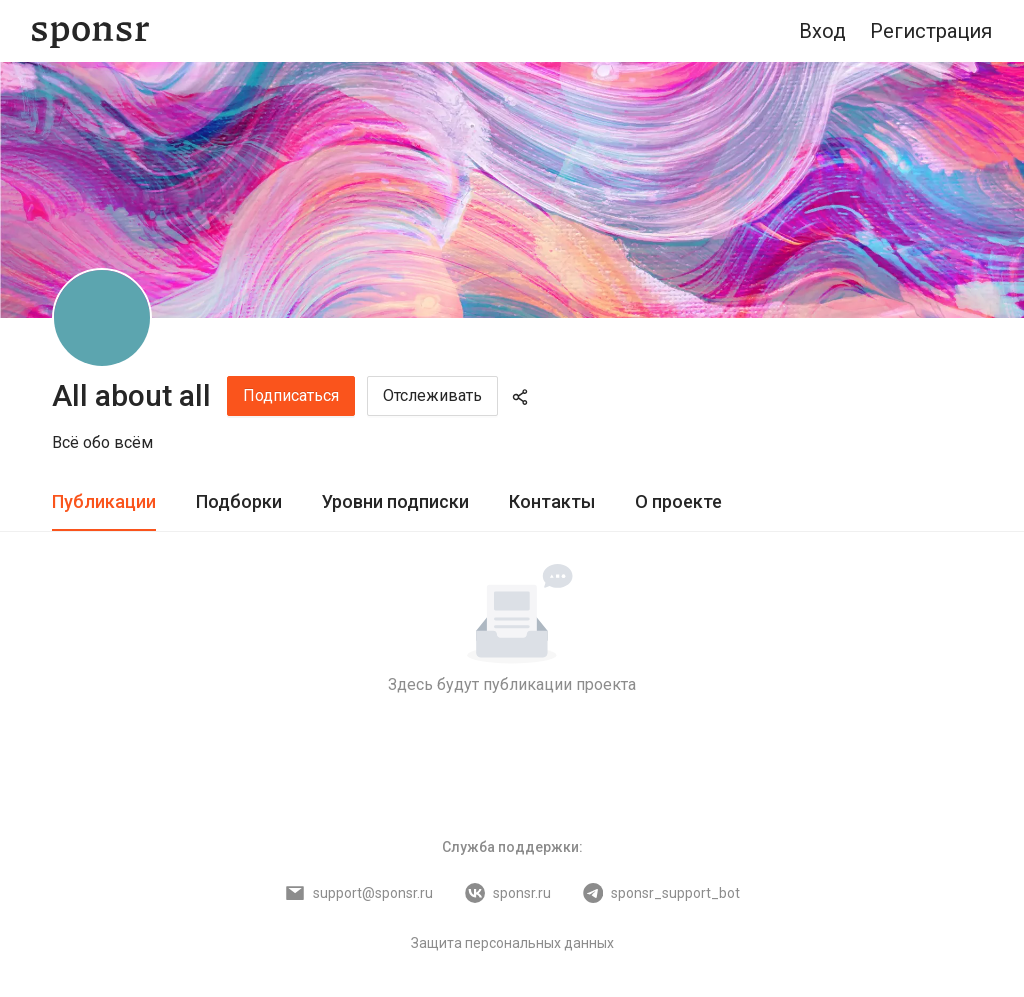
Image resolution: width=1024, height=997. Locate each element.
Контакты (552, 501)
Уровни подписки (395, 501)
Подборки (239, 501)
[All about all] (102, 318)
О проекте (678, 501)
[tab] (104, 502)
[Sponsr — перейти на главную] (90, 31)
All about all (131, 395)
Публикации (104, 501)
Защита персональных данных (512, 943)
